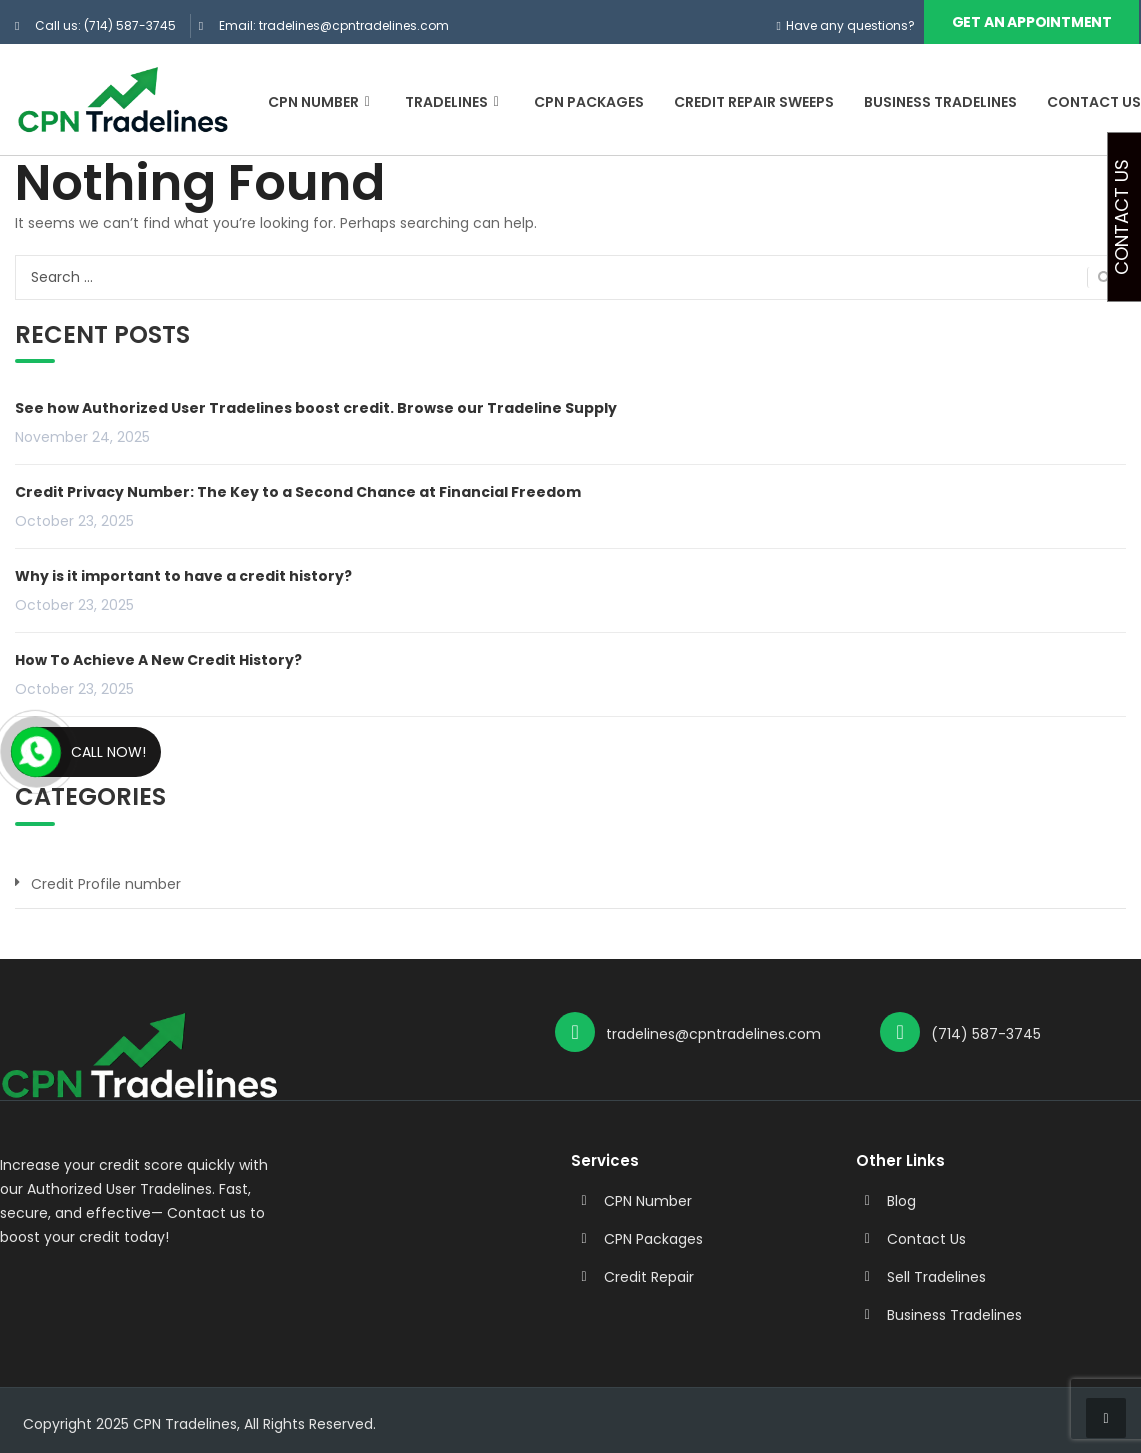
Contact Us (1094, 102)
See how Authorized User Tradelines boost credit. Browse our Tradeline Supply (316, 407)
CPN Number (321, 102)
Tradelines (454, 102)
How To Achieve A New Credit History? (158, 659)
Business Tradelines (940, 102)
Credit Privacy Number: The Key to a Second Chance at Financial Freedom (298, 491)
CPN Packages (589, 102)
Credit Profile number (106, 883)
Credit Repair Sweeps (754, 102)
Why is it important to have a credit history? (183, 575)
